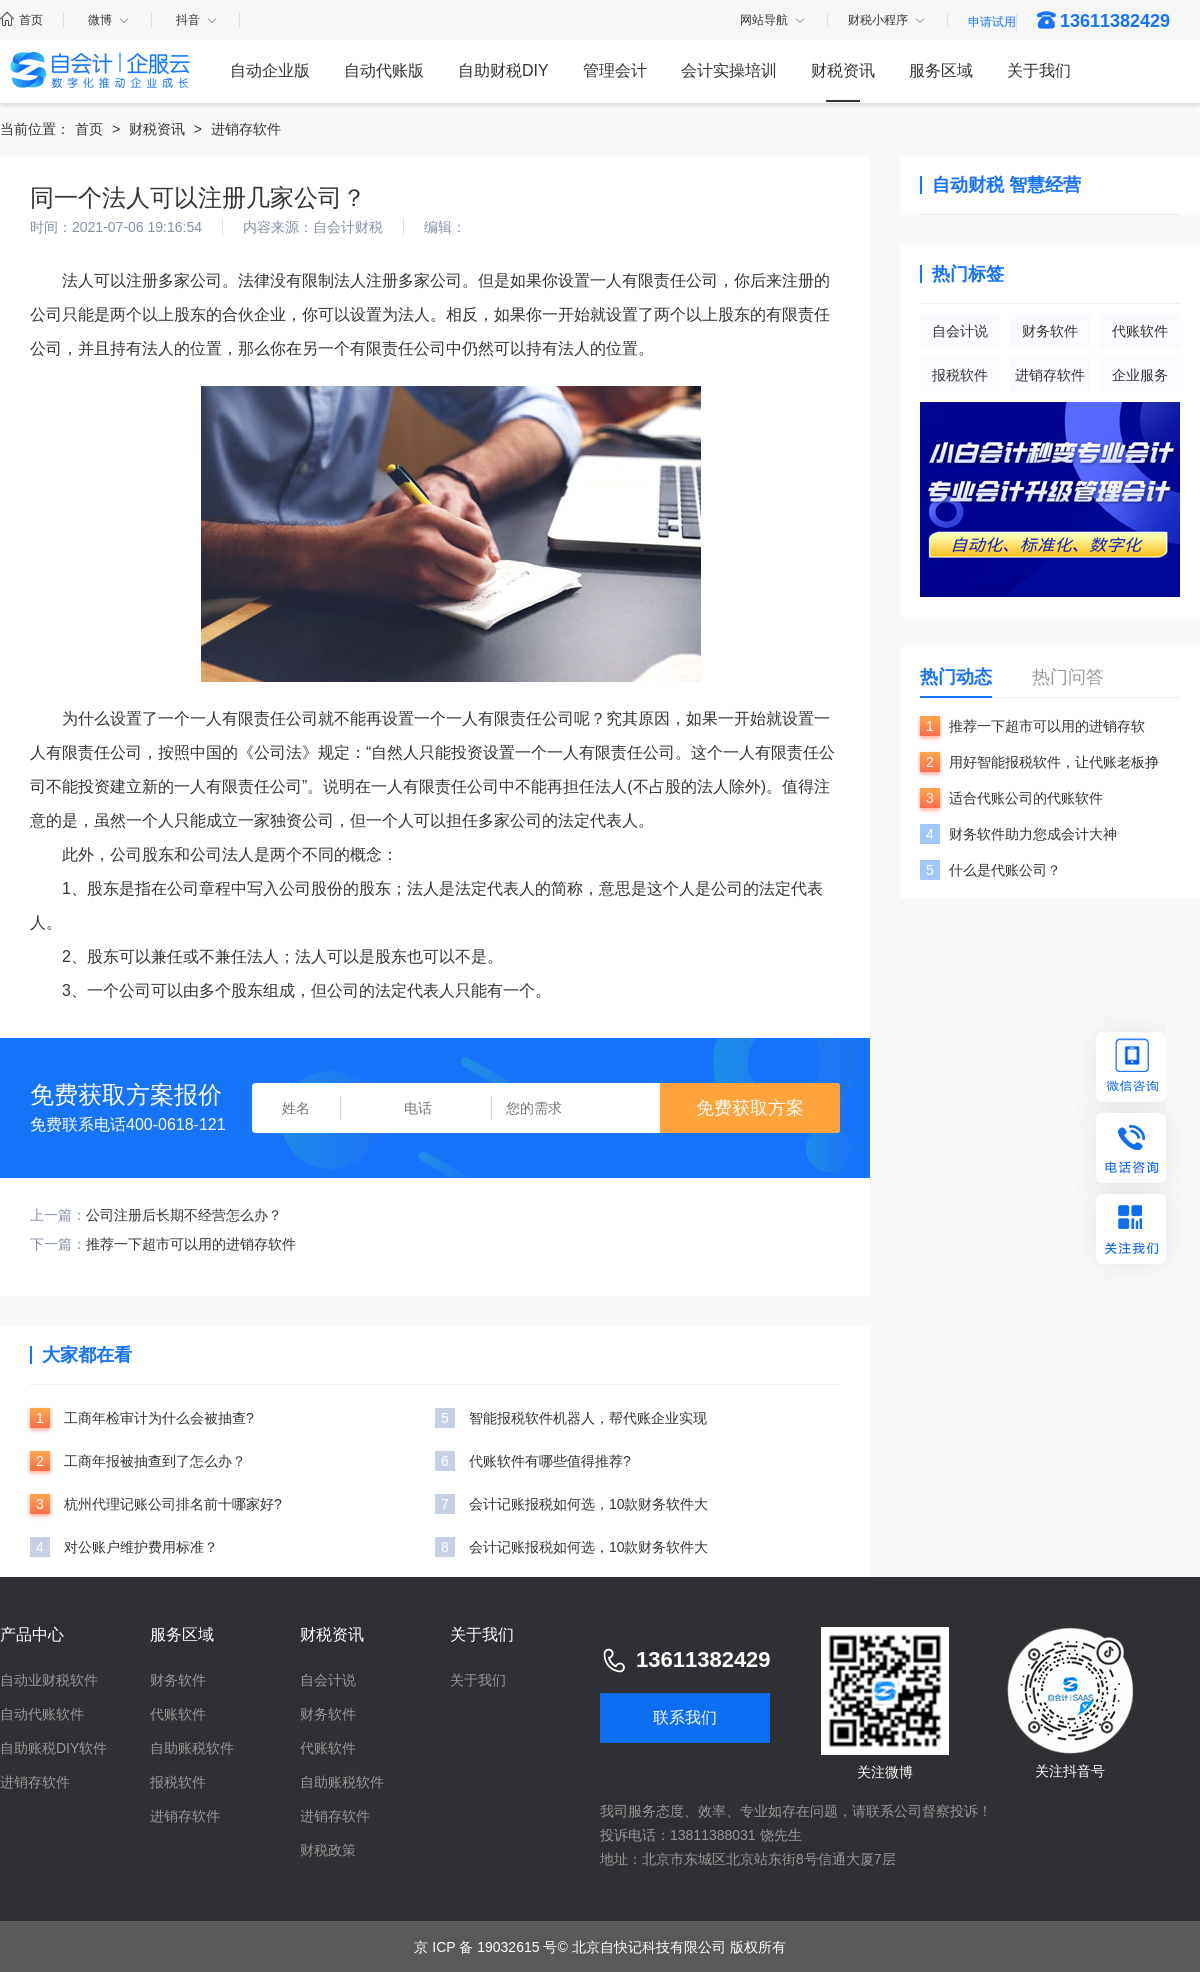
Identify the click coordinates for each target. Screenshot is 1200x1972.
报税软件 (960, 375)
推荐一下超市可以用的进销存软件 (191, 1244)
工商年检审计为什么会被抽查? (159, 1418)
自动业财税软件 (49, 1680)
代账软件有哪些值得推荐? (550, 1461)
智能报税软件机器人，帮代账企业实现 (588, 1418)
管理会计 (615, 70)
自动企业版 (270, 70)
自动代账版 (384, 70)
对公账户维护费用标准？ (141, 1547)
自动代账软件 (42, 1714)
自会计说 (960, 331)
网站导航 (773, 21)
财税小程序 (887, 21)
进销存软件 (246, 129)
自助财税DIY (503, 70)
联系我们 (685, 1717)
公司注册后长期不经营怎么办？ (184, 1215)
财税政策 (328, 1850)
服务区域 (941, 70)
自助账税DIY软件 (53, 1748)
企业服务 (1140, 375)
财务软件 (1050, 331)
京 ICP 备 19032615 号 (485, 1947)
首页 (21, 20)
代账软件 (1140, 331)
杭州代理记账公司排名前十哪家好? (173, 1504)
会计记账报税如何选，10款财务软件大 (589, 1504)
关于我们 (1039, 70)
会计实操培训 (729, 70)
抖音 (197, 20)
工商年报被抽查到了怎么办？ (155, 1461)
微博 (109, 20)
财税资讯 (843, 70)
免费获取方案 (750, 1108)
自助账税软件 (192, 1748)
